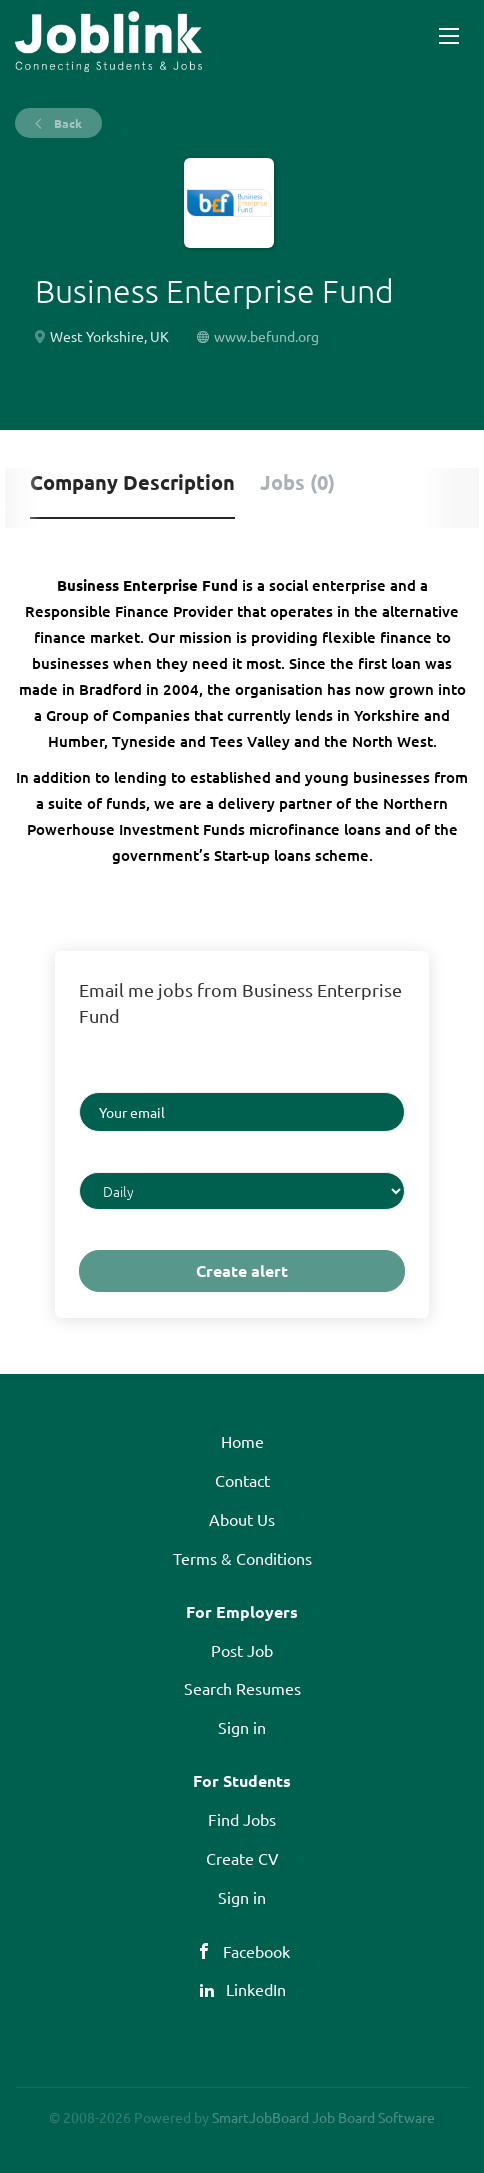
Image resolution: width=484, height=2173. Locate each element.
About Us (242, 1519)
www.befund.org (266, 336)
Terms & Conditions (242, 1558)
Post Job (242, 1650)
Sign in (242, 1727)
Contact (242, 1480)
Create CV (242, 1858)
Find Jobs (242, 1819)
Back (66, 123)
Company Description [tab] (132, 482)
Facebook (256, 1951)
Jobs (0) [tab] (297, 482)
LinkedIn (256, 1989)
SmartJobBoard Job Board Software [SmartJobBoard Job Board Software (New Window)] (323, 2117)
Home (242, 1441)
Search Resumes (242, 1688)
